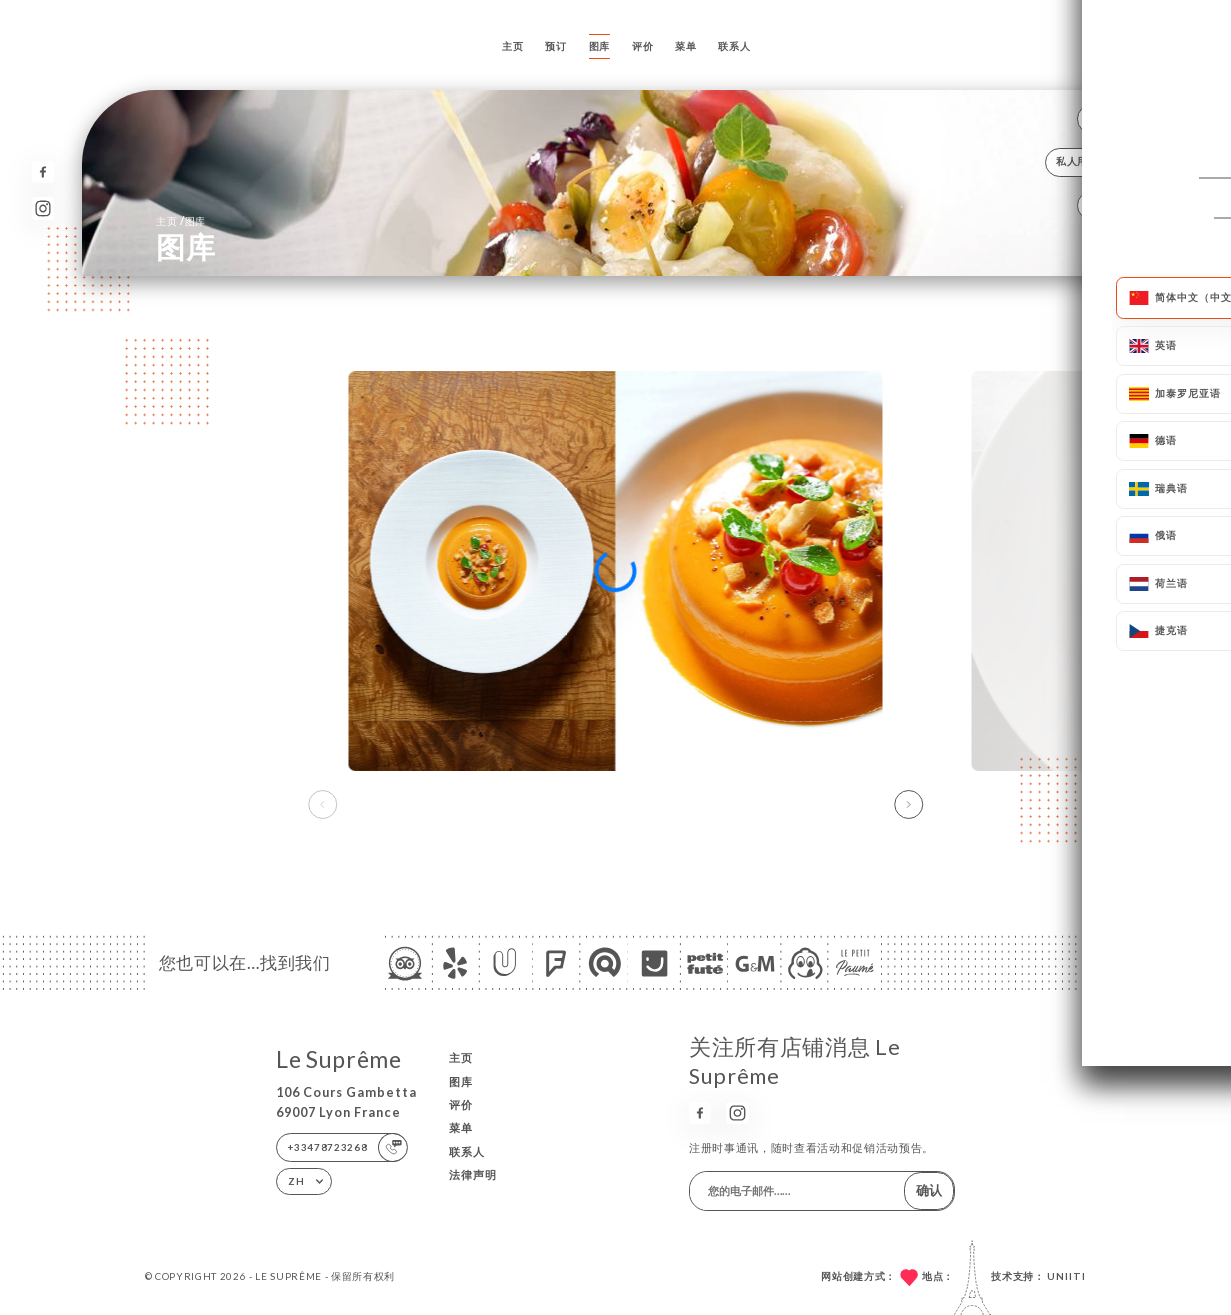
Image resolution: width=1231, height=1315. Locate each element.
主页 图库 (181, 220)
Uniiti (1066, 1276)
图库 (599, 46)
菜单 (685, 46)
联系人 (734, 46)
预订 (555, 46)
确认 (929, 1190)
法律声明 (473, 1174)
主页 (512, 46)
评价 (642, 46)
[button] (908, 804)
